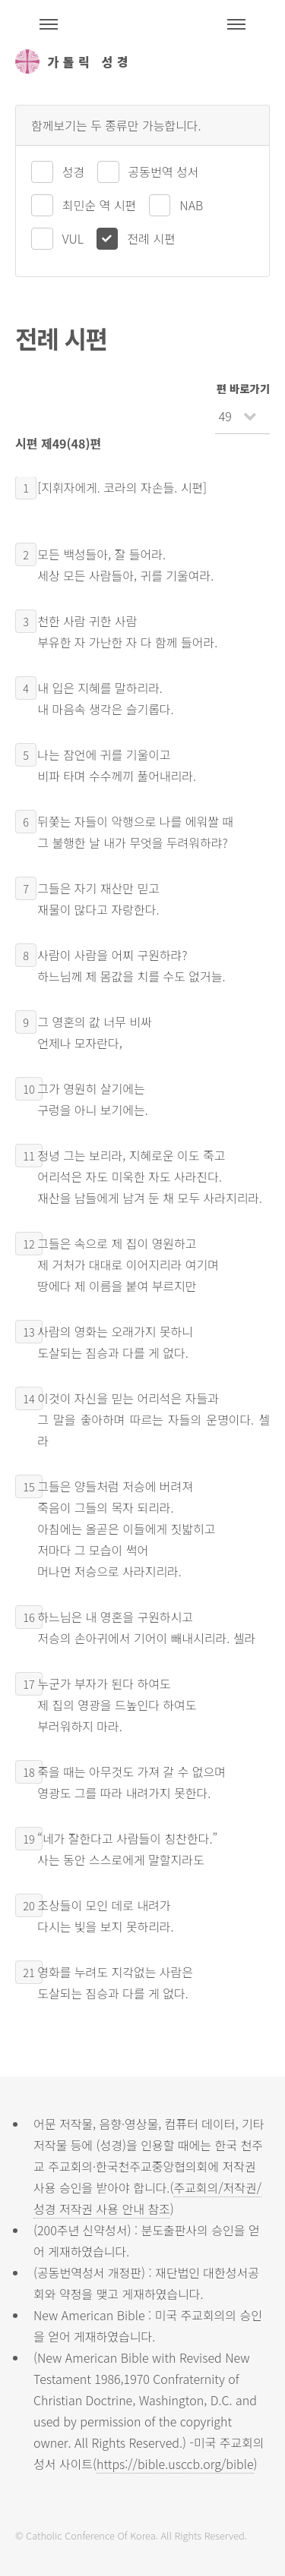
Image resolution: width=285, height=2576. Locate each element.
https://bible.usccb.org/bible (175, 2464)
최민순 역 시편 (99, 205)
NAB (191, 205)
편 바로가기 (243, 388)
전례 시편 (151, 238)
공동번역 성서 (163, 171)
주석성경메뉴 (48, 24)
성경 (73, 171)
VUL (73, 238)
